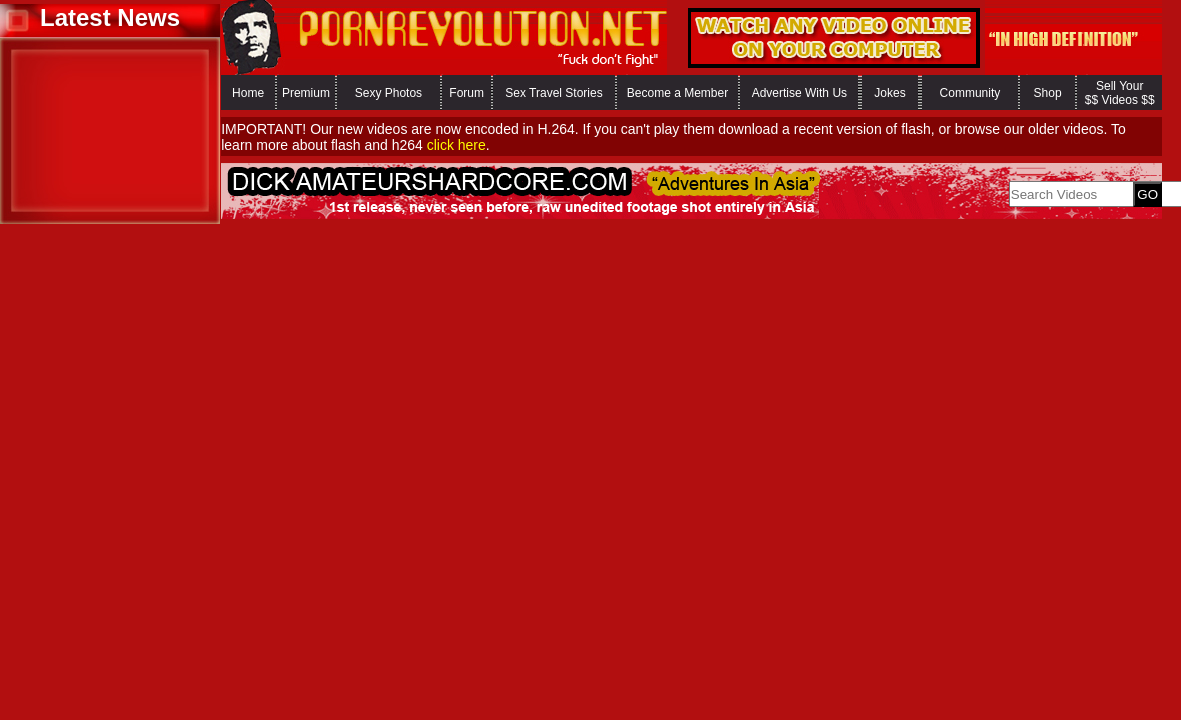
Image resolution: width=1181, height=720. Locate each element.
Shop (1048, 93)
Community (970, 93)
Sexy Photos (388, 93)
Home (248, 93)
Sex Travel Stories (553, 93)
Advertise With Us (799, 93)
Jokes (889, 93)
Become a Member (677, 93)
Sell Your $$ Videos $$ (1120, 93)
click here (456, 145)
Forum (466, 93)
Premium (306, 93)
